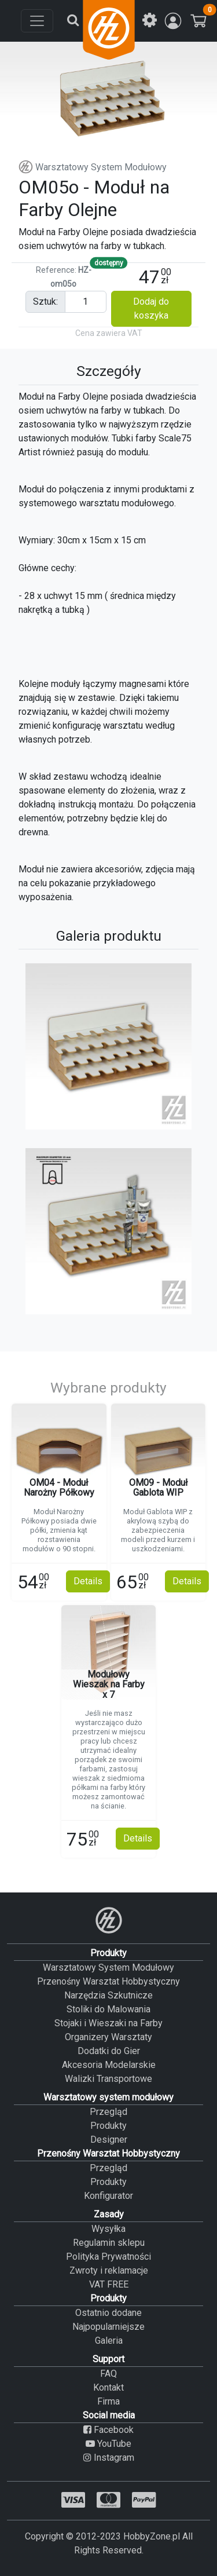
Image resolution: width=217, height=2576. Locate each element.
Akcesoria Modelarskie (109, 2064)
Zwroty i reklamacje (108, 2270)
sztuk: (45, 301)
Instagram (108, 2457)
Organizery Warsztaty (108, 2036)
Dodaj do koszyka (151, 308)
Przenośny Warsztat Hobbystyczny (108, 1981)
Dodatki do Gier (109, 2050)
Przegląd (108, 2111)
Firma (108, 2401)
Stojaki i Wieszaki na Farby (108, 2023)
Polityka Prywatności (108, 2256)
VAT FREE (108, 2284)
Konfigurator (108, 2195)
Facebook (108, 2429)
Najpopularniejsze (108, 2326)
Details (87, 1581)
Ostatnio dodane (108, 2312)
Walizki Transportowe (108, 2078)
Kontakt (108, 2387)
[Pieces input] (85, 302)
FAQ (108, 2373)
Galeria (109, 2340)
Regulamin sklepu (109, 2242)
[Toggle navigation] (37, 20)
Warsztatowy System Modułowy (93, 167)
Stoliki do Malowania (108, 2009)
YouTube (108, 2443)
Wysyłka (108, 2228)
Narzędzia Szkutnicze (108, 1995)
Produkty (108, 2125)
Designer (108, 2139)
